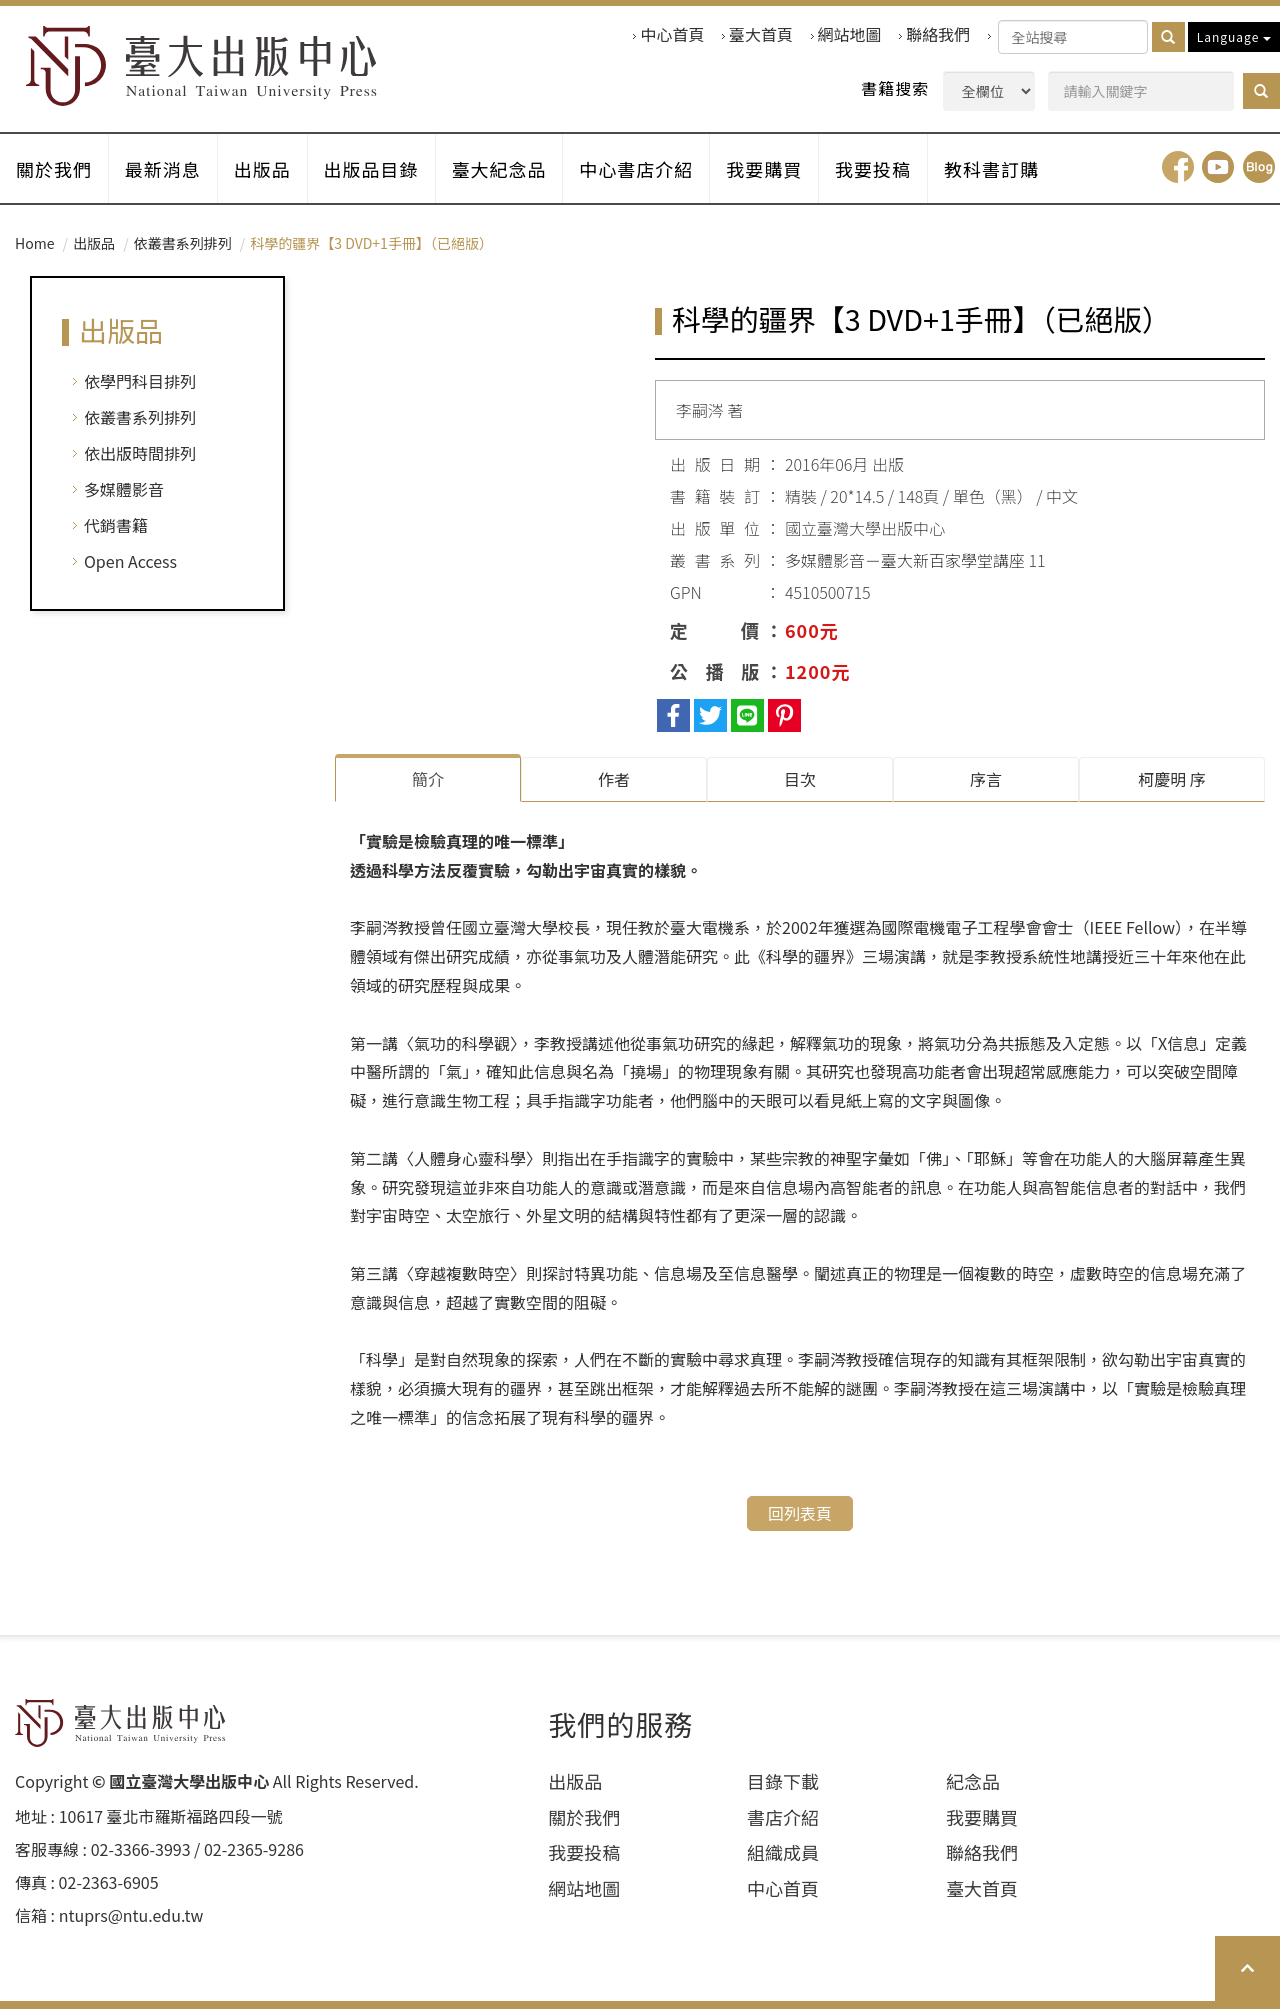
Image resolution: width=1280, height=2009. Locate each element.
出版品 (262, 169)
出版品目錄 (371, 169)
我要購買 (765, 169)
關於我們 (54, 169)
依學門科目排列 (140, 382)
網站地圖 (850, 34)
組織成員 (783, 1853)
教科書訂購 (992, 169)
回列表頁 (800, 1513)
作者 (614, 780)
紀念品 (973, 1781)
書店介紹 (783, 1817)
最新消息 (163, 169)
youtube (1218, 168)
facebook (1178, 168)
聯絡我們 (938, 34)
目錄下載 (783, 1781)
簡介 (428, 780)
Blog (1259, 168)
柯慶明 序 (1172, 780)
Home (34, 244)
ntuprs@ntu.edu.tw (131, 1915)
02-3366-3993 (141, 1850)
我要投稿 (874, 169)
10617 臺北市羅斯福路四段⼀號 (171, 1817)
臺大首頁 (761, 34)
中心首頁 (672, 34)
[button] (1261, 91)
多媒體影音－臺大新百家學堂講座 (905, 560)
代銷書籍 (116, 526)
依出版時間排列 (140, 454)
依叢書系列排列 (183, 244)
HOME (202, 66)
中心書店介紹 (637, 169)
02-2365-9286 (254, 1850)
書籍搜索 (895, 88)
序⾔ (986, 780)
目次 (800, 780)
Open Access (130, 562)
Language (1234, 36)
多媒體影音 (124, 490)
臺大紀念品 (499, 169)
